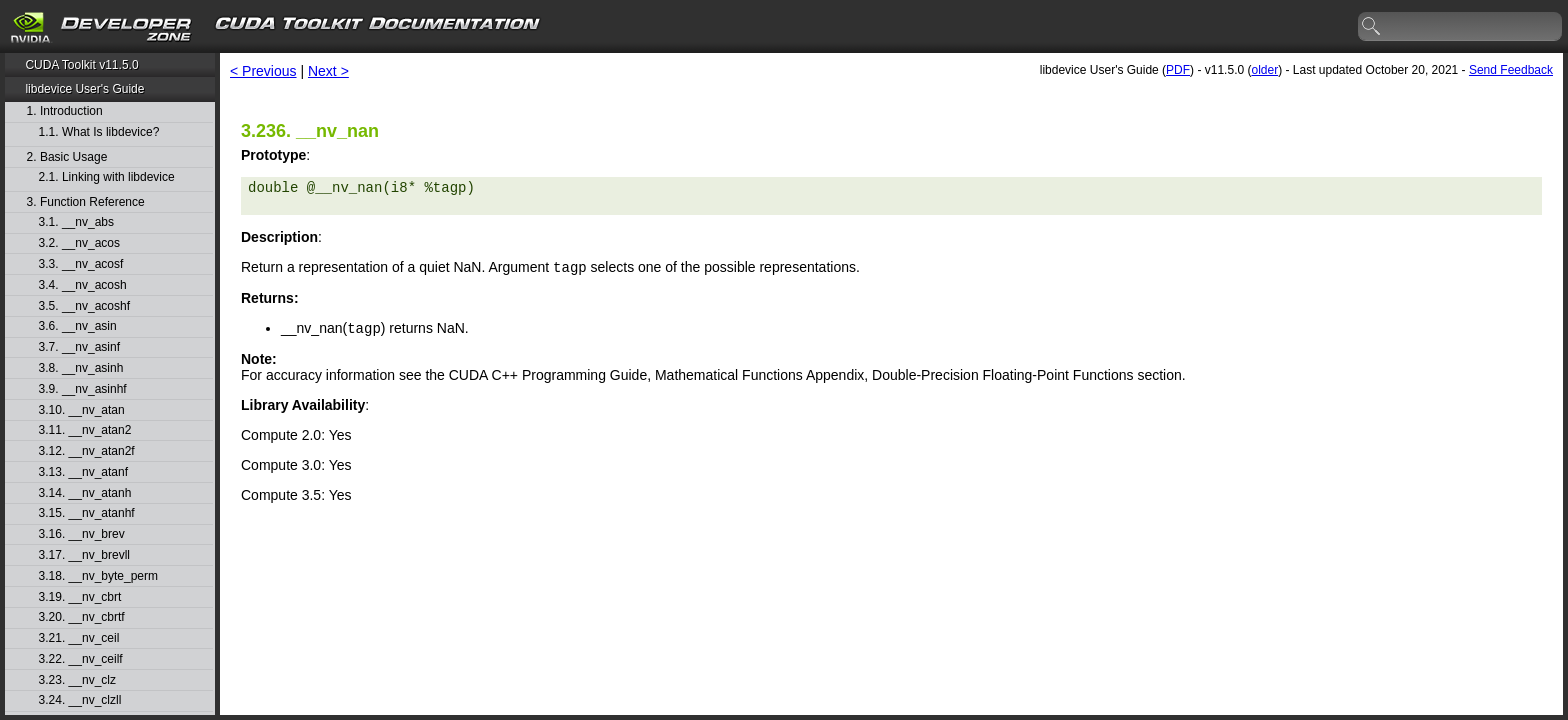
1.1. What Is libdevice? (99, 132)
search (1372, 27)
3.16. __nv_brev (82, 534)
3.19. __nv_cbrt (80, 597)
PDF (1178, 70)
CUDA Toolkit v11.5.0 (81, 65)
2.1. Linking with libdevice (107, 177)
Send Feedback (1511, 70)
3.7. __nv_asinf (79, 347)
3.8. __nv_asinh (81, 368)
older (1264, 70)
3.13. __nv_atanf (83, 472)
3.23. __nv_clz (77, 680)
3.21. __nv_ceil (79, 638)
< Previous (263, 71)
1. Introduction (65, 111)
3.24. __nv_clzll (80, 700)
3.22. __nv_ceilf (81, 659)
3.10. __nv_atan (82, 410)
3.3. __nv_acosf (81, 264)
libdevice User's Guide (84, 89)
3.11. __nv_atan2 (85, 430)
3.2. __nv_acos (79, 243)
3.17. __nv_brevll (84, 555)
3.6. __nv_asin (78, 326)
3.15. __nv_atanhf (87, 513)
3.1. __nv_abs (76, 222)
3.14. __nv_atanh (85, 493)
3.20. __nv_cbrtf (82, 617)
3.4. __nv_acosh (83, 285)
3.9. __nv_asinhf (83, 389)
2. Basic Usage (67, 157)
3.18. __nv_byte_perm (98, 576)
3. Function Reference (86, 202)
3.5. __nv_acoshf (84, 306)
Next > (328, 71)
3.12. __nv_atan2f (87, 451)
